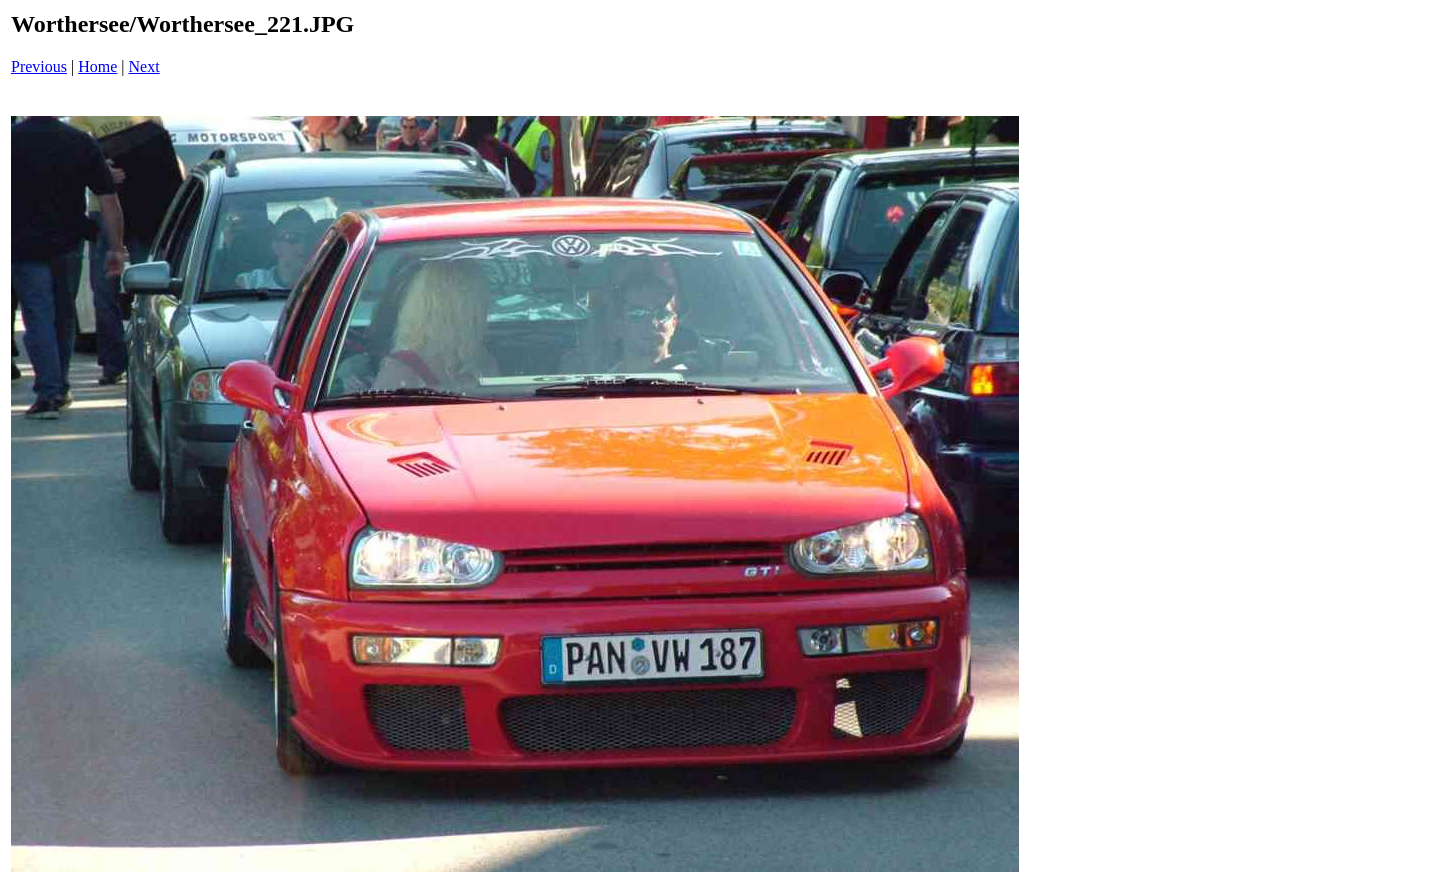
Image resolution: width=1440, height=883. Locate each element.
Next (144, 66)
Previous (39, 66)
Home (97, 66)
